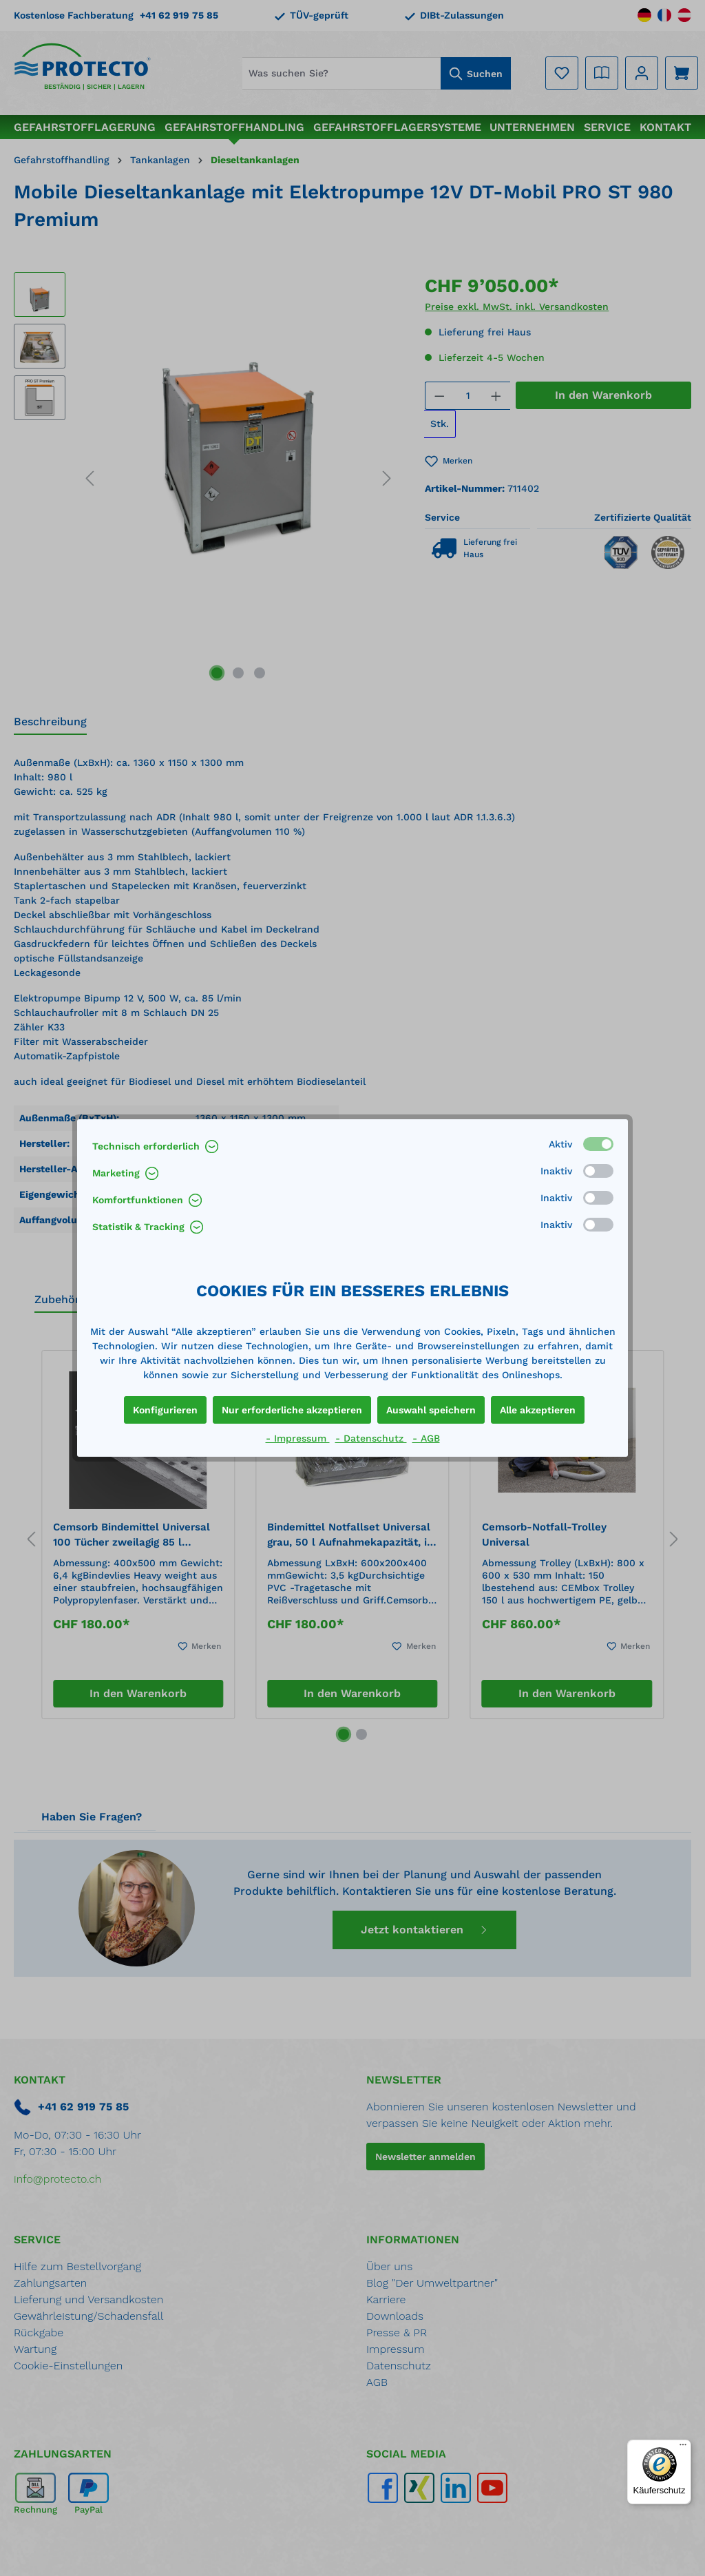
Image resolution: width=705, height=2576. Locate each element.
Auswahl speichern (431, 1409)
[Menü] (683, 2448)
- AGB (426, 1438)
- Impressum (298, 1438)
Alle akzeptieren (538, 1409)
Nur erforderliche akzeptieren (292, 1409)
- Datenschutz (371, 1438)
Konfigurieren (165, 1409)
